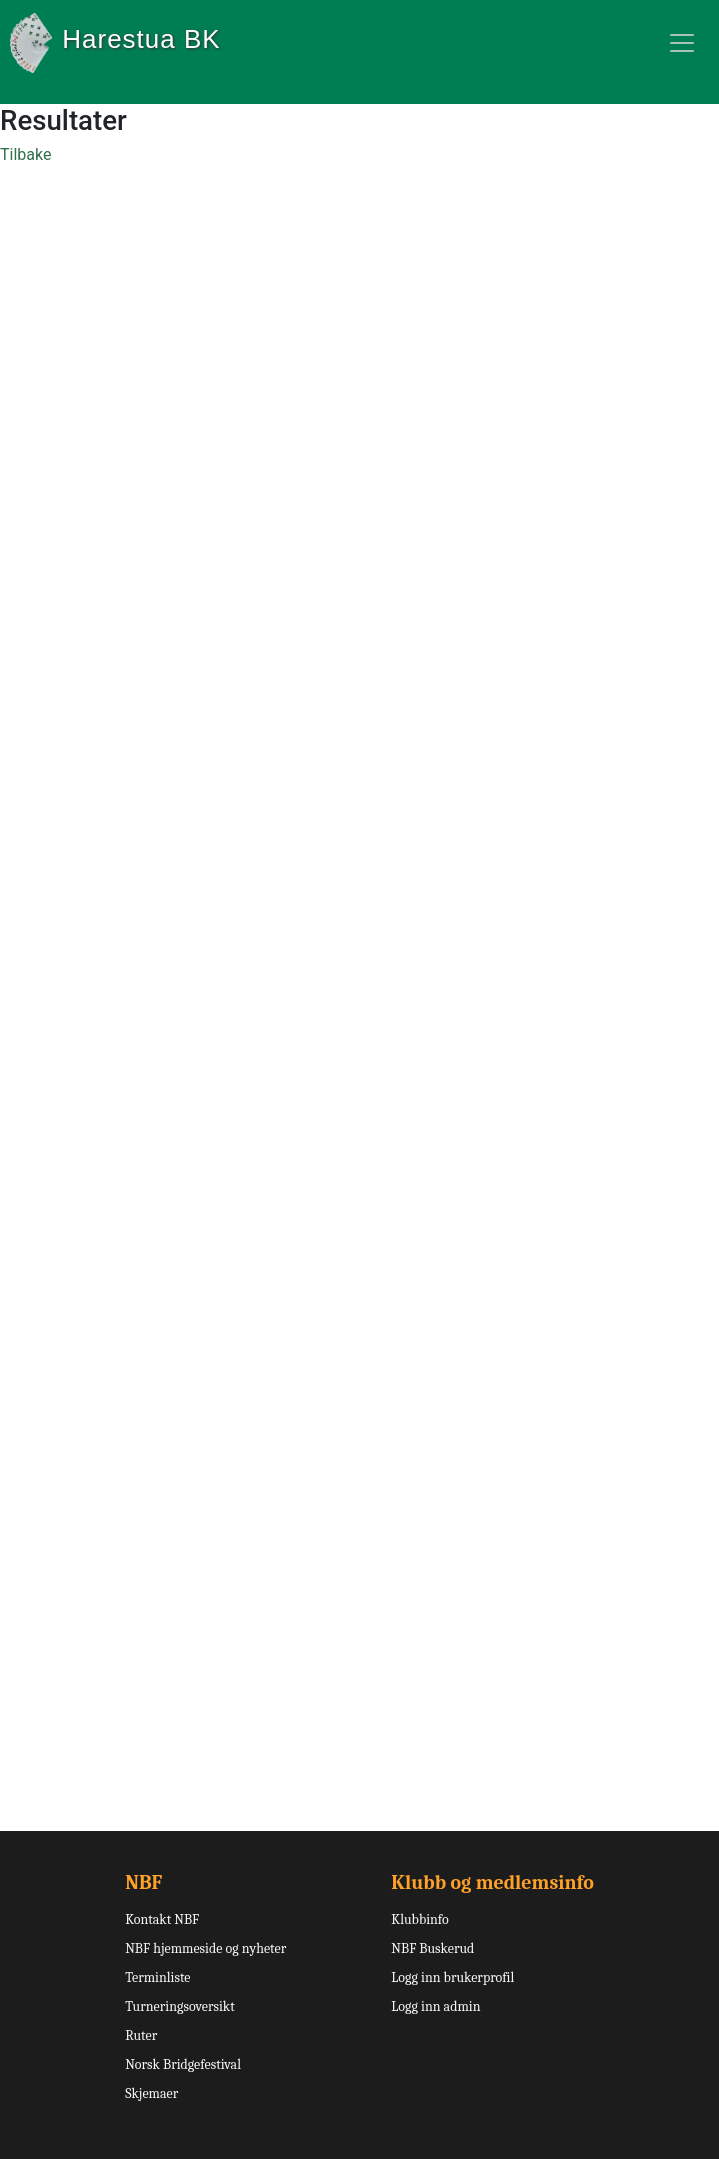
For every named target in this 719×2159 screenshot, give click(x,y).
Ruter (141, 2035)
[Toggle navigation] (682, 43)
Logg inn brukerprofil (452, 1977)
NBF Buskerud (432, 1948)
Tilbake (25, 154)
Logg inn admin (435, 2006)
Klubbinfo (419, 1919)
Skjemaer (151, 2093)
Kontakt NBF (162, 1919)
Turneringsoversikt (180, 2006)
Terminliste (157, 1977)
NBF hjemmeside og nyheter (205, 1948)
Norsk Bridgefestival (183, 2064)
